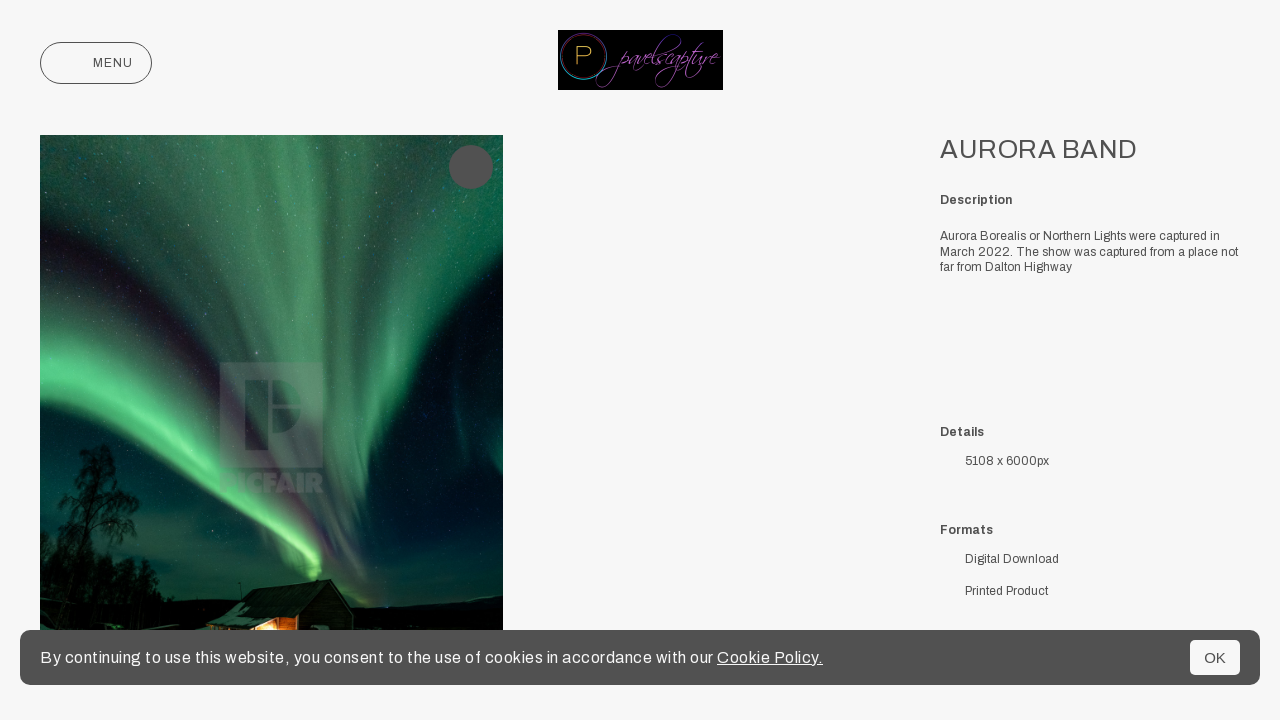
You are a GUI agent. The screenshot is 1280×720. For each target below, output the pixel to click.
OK (1215, 657)
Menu (96, 63)
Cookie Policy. (770, 657)
